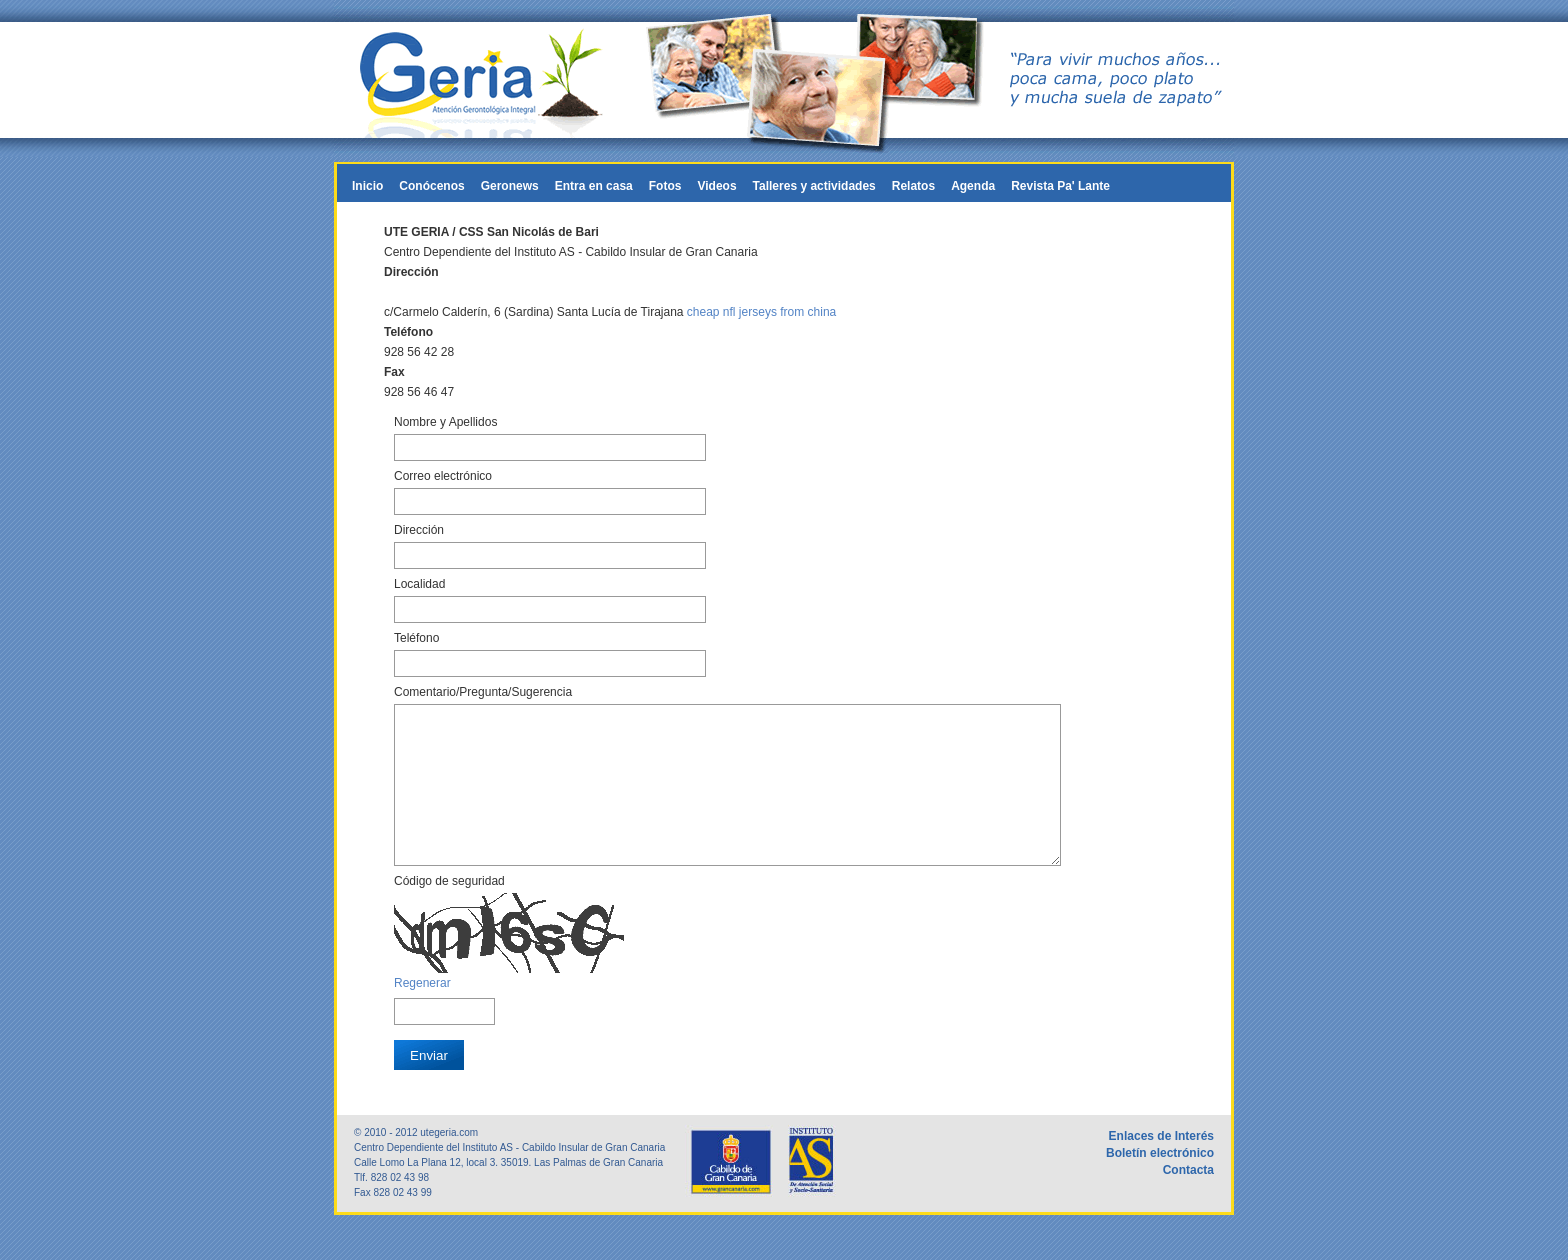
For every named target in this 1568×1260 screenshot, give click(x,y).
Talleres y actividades (814, 186)
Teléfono (416, 638)
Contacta (1188, 1200)
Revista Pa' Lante (1060, 186)
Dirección (419, 530)
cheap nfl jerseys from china (761, 312)
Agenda (973, 186)
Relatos (913, 186)
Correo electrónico (443, 476)
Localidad (419, 584)
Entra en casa (594, 186)
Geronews (510, 186)
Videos (716, 186)
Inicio (367, 186)
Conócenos (431, 186)
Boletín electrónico (1160, 1183)
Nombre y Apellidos (445, 422)
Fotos (665, 186)
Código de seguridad (449, 911)
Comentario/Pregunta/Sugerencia (483, 692)
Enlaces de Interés (1161, 1166)
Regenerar (422, 1013)
